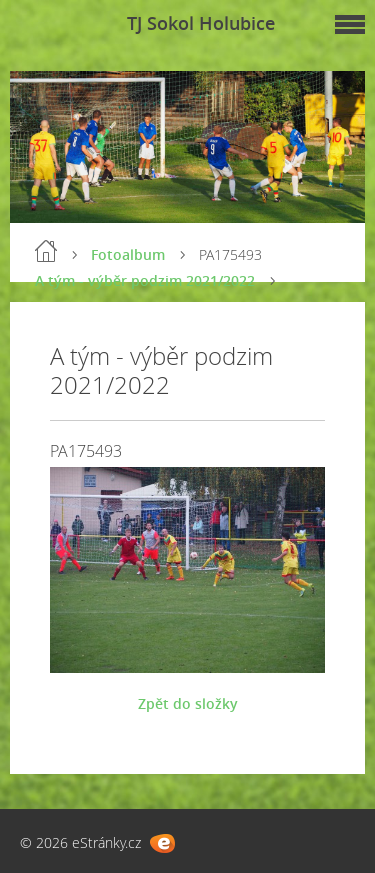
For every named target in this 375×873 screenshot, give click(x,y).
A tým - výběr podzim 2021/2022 (145, 280)
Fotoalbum (128, 254)
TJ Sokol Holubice (201, 23)
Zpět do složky (188, 703)
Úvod (46, 251)
